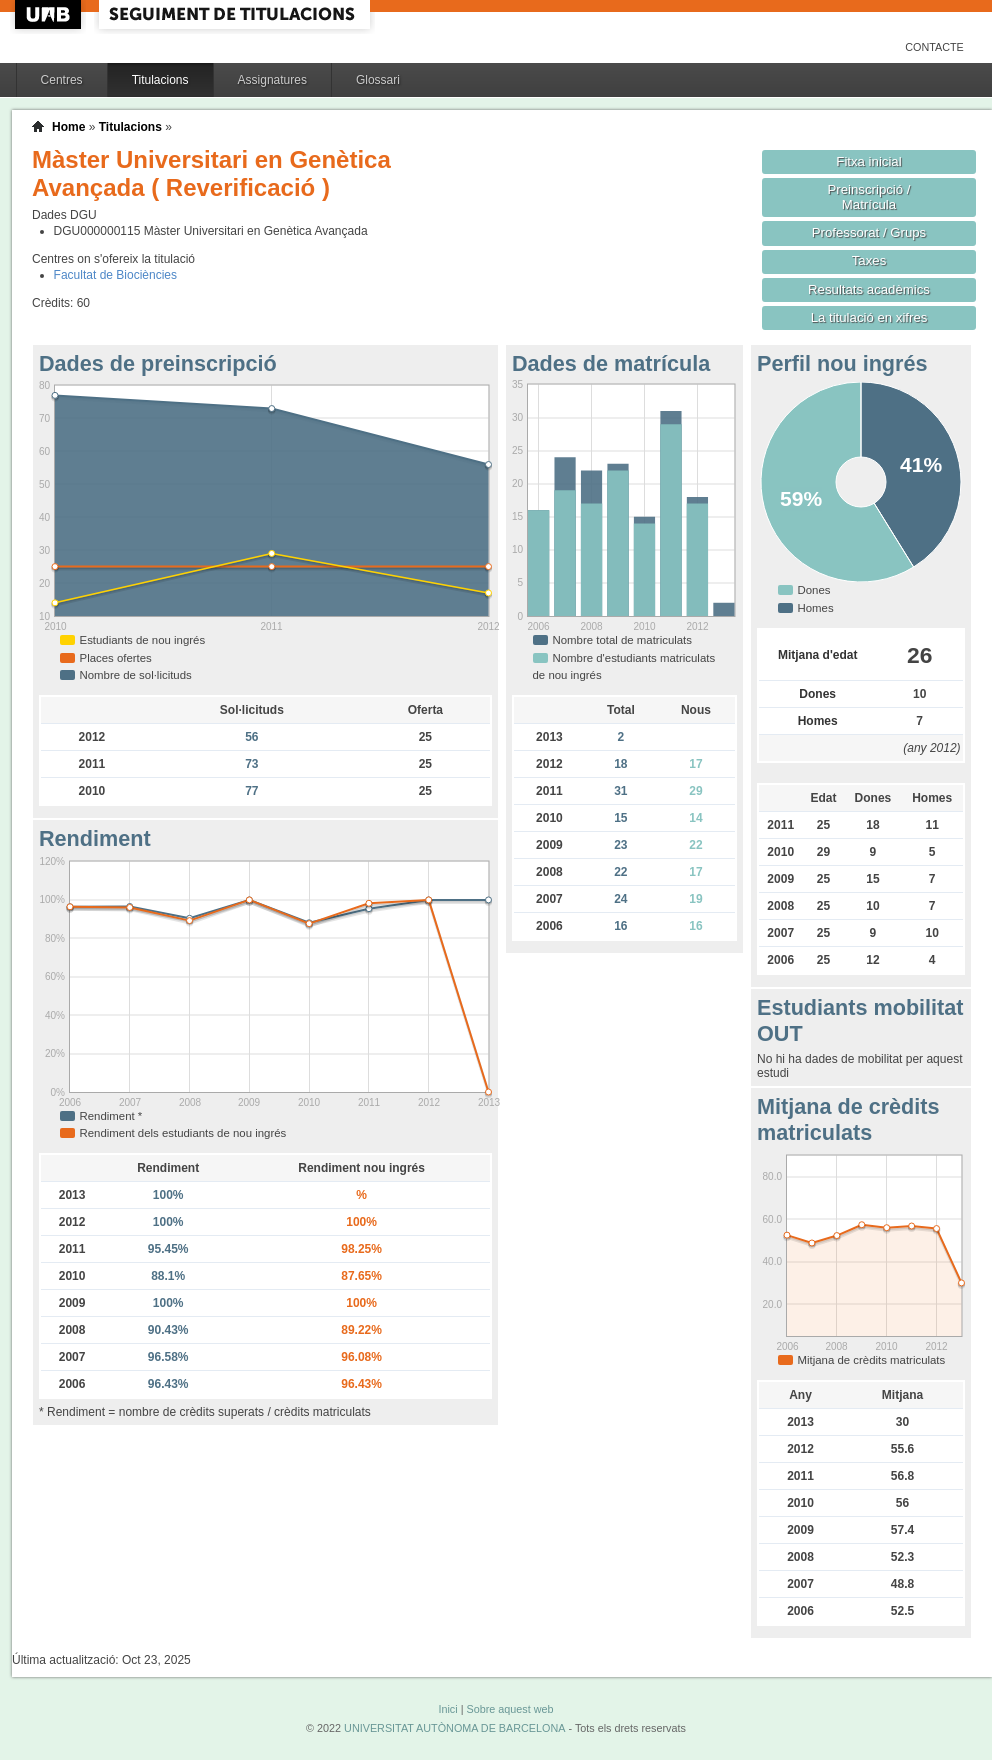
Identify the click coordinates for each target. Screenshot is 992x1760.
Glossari (378, 80)
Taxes (869, 260)
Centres (62, 80)
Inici (447, 1709)
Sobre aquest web (509, 1709)
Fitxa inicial (868, 161)
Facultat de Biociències (115, 275)
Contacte (934, 47)
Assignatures (272, 80)
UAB (50, 14)
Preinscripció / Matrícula (869, 197)
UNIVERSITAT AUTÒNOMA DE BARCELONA (454, 1728)
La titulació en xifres (869, 317)
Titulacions (160, 80)
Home (68, 127)
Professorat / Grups (869, 232)
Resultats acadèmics (869, 289)
